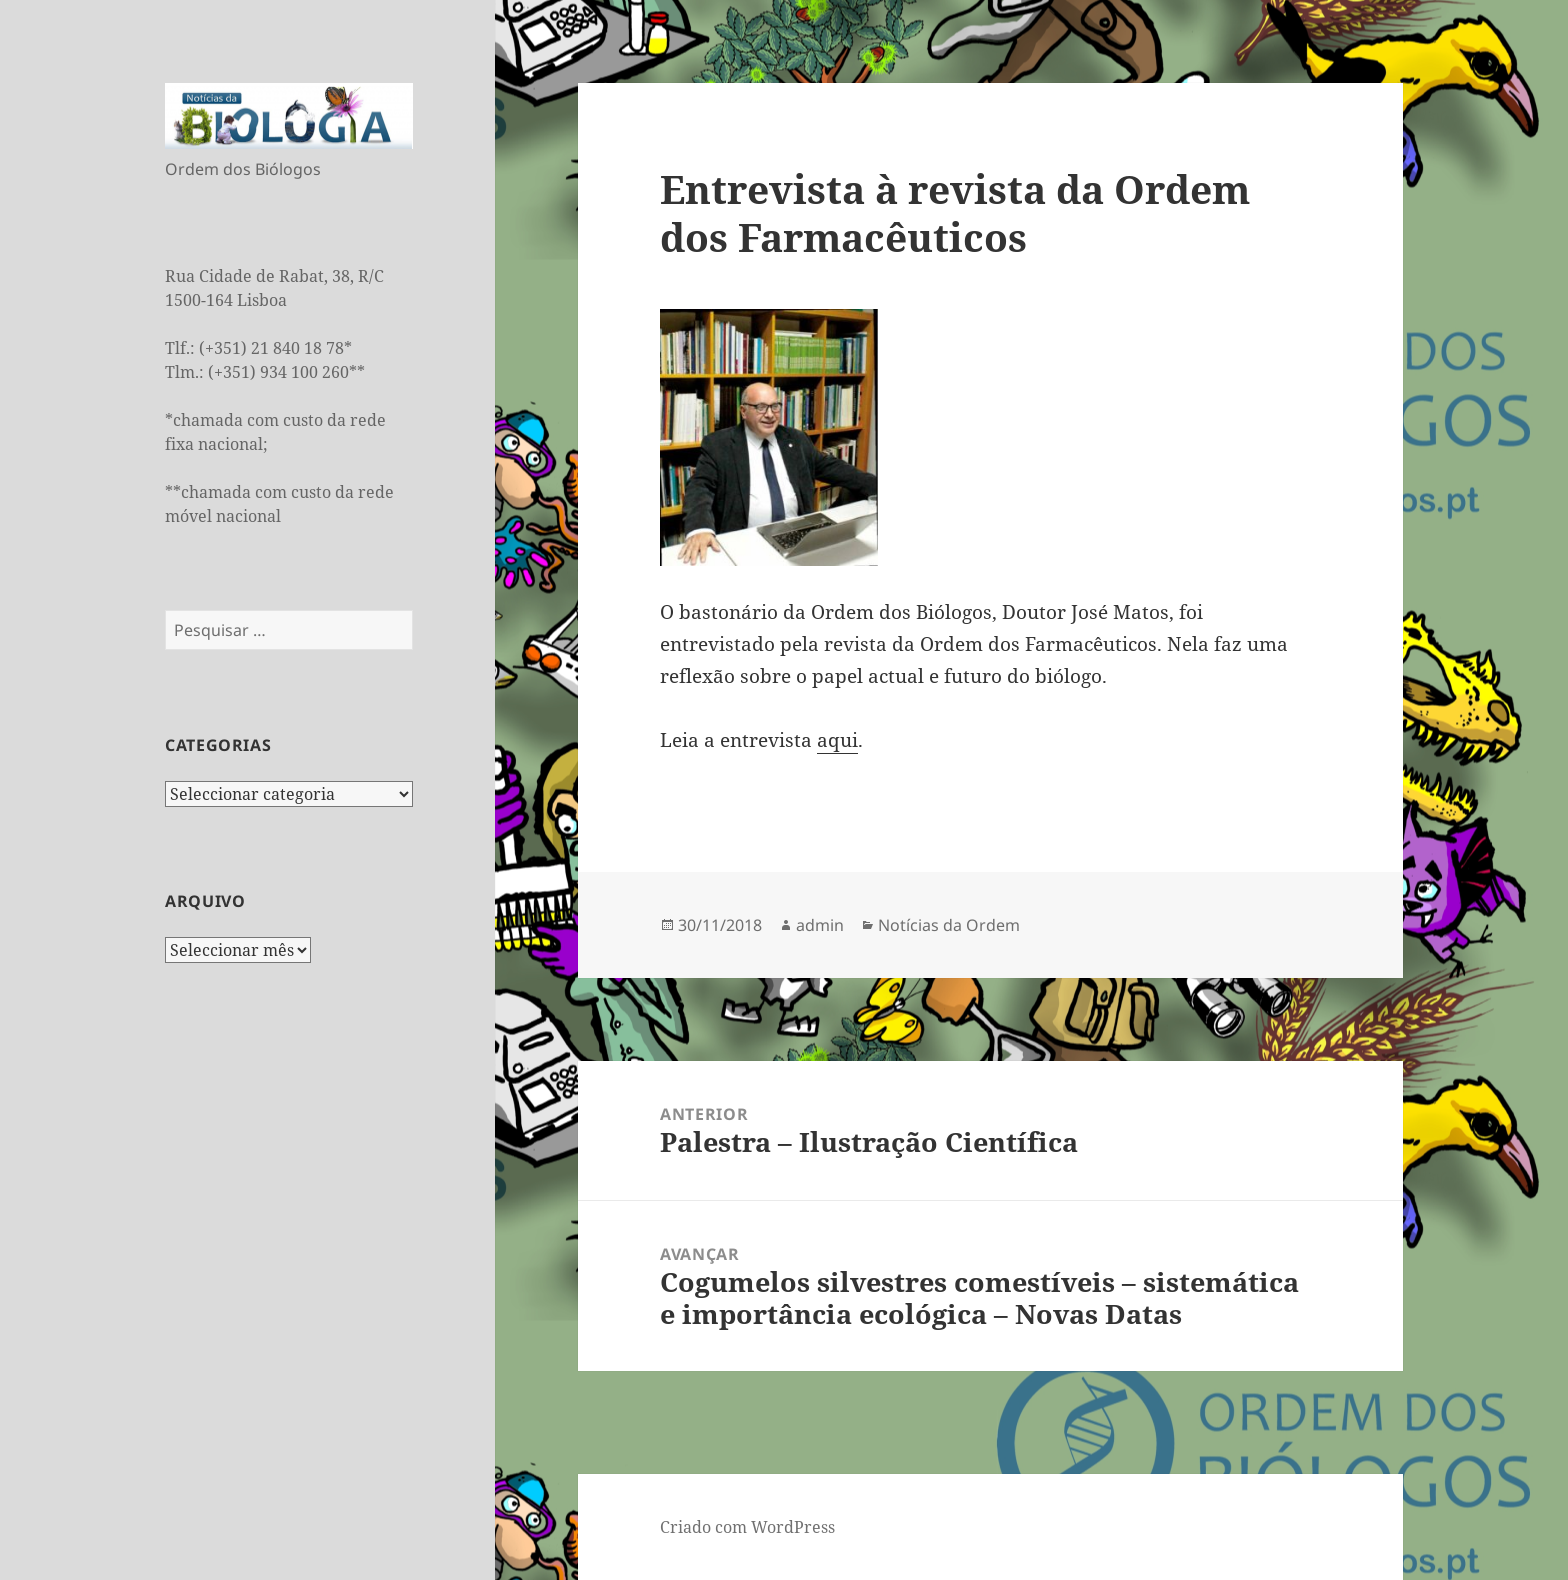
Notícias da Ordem (949, 925)
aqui (837, 740)
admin (820, 925)
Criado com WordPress (747, 1527)
